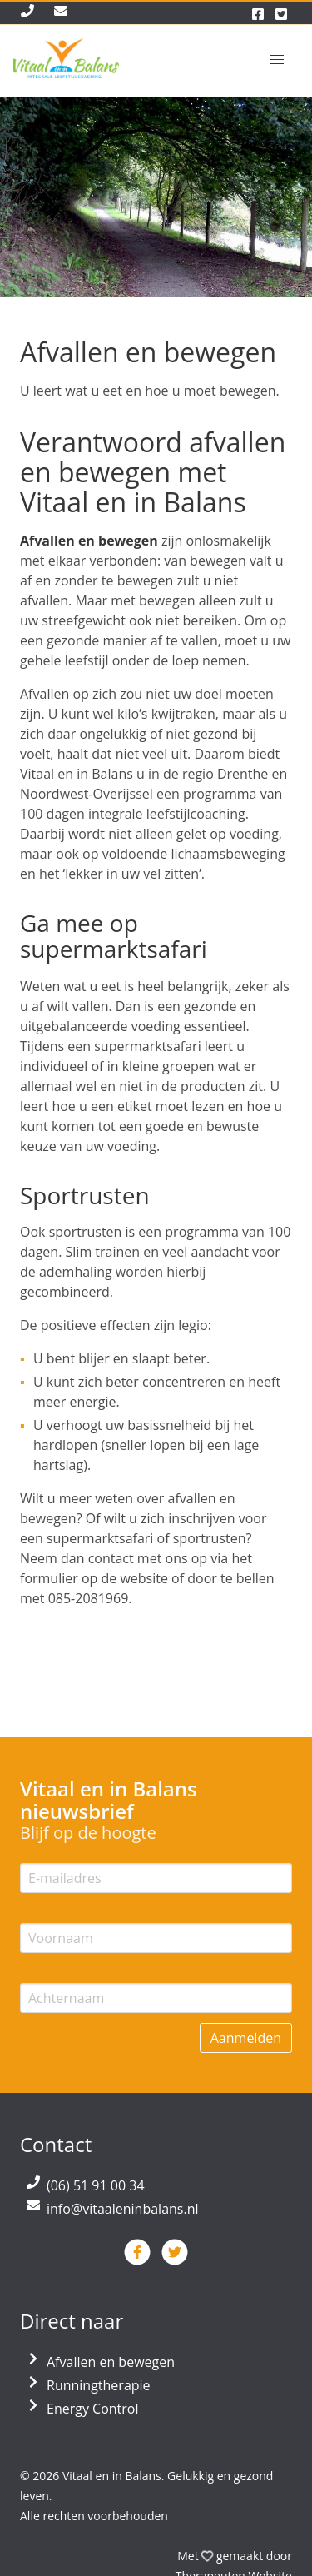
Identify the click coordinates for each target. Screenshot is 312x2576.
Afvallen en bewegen (111, 2362)
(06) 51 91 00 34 (96, 2185)
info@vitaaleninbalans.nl (123, 2209)
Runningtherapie (99, 2385)
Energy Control (93, 2408)
